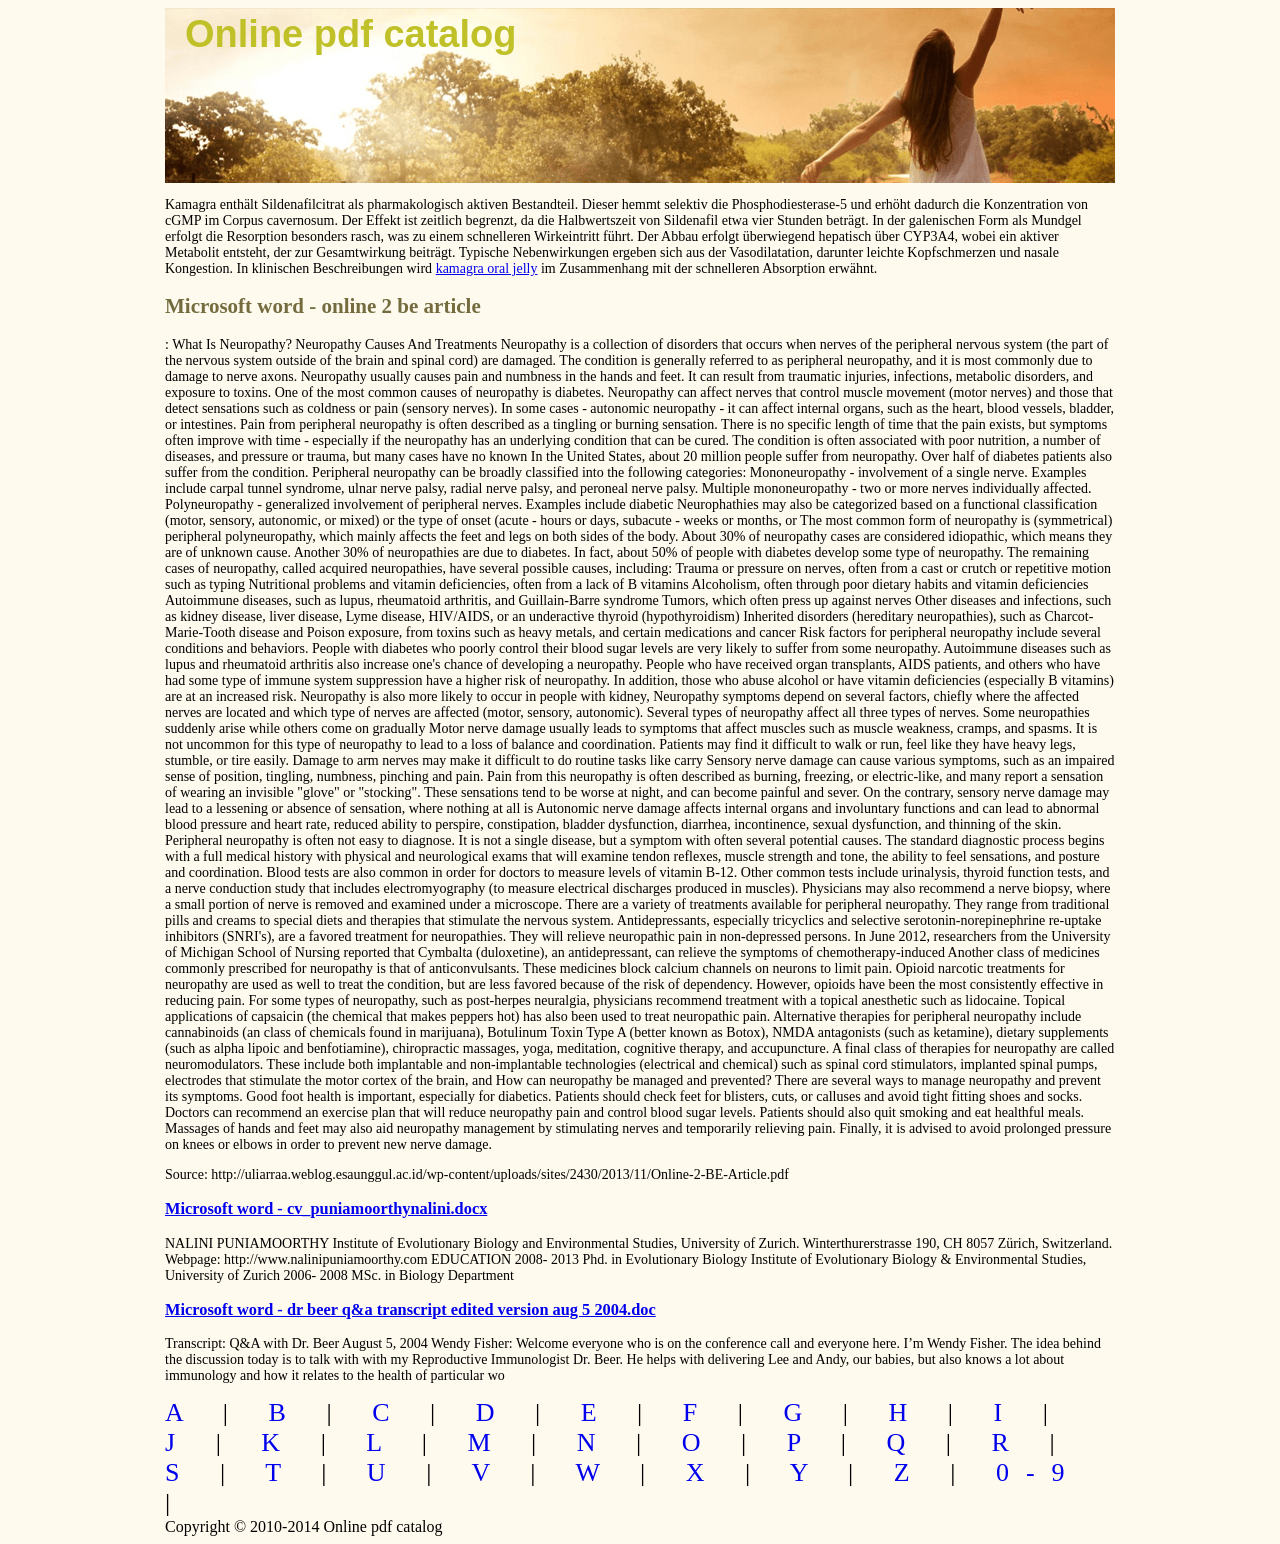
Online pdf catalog (350, 34)
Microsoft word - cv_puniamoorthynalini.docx (326, 1208)
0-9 (1039, 1472)
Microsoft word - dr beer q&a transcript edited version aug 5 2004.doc (410, 1309)
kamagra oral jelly (487, 268)
